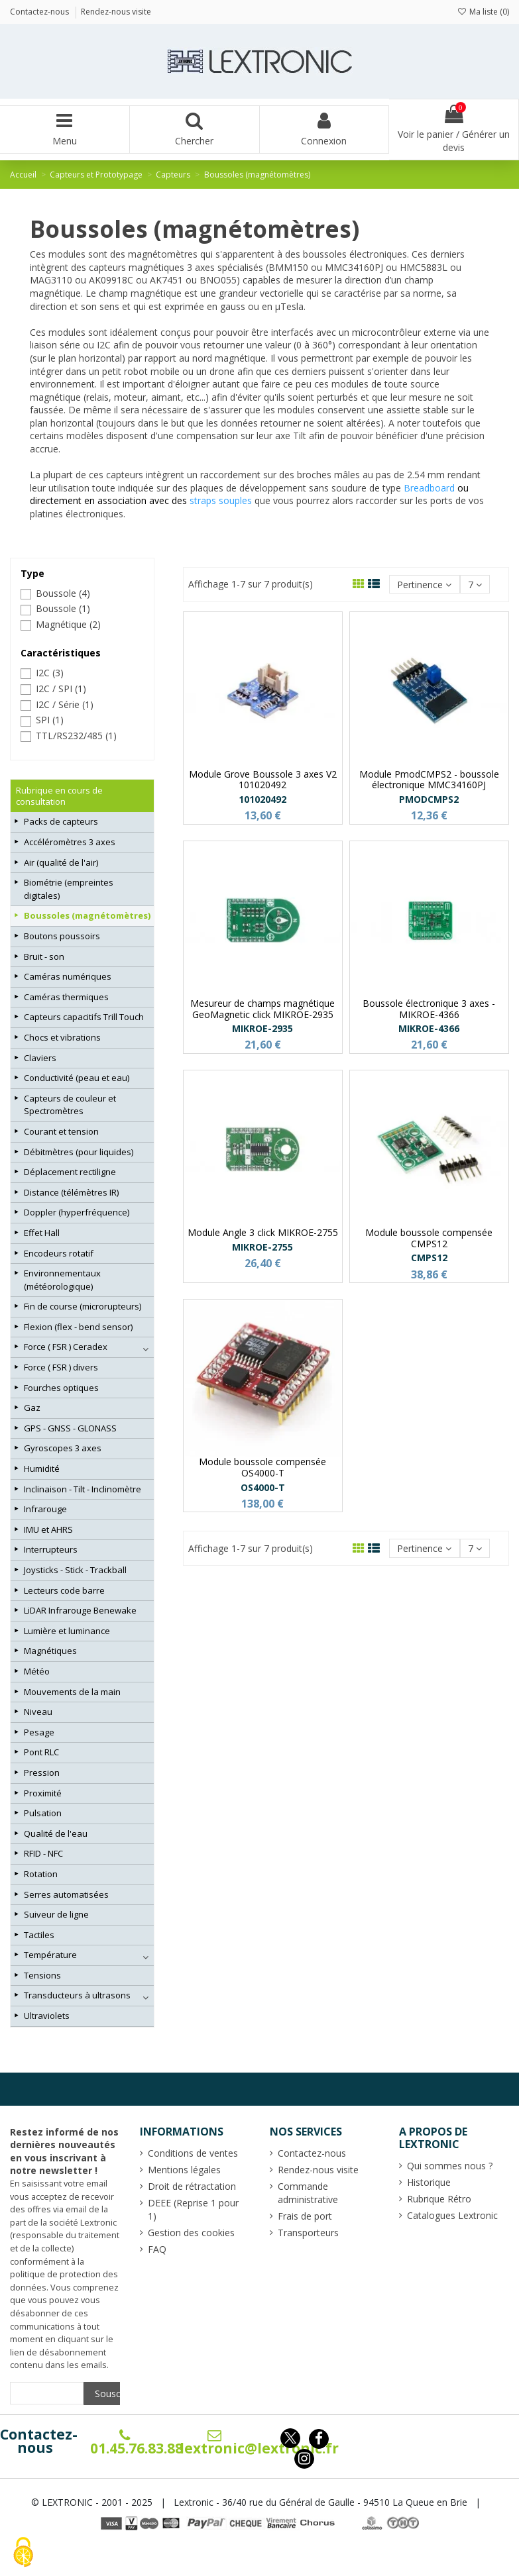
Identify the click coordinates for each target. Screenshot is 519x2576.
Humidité (42, 1468)
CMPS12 (429, 1257)
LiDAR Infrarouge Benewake (80, 1610)
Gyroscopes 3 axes (62, 1448)
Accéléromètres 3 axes (69, 842)
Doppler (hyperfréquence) (76, 1212)
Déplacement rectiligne (70, 1172)
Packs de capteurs (61, 821)
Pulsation (43, 1813)
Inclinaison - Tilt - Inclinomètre (82, 1489)
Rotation (41, 1874)
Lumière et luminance (67, 1631)
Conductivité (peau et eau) (76, 1078)
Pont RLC (41, 1752)
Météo (37, 1671)
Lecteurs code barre (64, 1590)
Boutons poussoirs (62, 936)
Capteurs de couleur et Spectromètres (70, 1104)
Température (50, 1955)
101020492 (262, 799)
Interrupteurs (51, 1549)
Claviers (40, 1058)
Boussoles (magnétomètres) (87, 915)
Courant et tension (61, 1131)
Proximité (43, 1793)
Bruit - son (44, 956)
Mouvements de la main (72, 1692)
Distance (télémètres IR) (71, 1192)
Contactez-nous (39, 2441)
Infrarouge (45, 1509)
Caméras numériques (67, 976)
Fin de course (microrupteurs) (82, 1306)
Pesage (39, 1732)
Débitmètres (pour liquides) (78, 1152)
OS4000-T (263, 1487)
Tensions (42, 1975)
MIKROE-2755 (262, 1247)
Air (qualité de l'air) (61, 862)
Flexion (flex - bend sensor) (78, 1327)
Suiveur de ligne (56, 1914)
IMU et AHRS (48, 1529)
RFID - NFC (43, 1853)
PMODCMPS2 (429, 799)
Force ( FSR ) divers (61, 1367)
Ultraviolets (47, 2016)
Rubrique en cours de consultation (59, 795)
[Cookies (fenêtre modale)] (23, 2553)
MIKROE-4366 (428, 1028)
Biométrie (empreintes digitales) (68, 889)
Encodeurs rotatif (58, 1253)
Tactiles (39, 1935)
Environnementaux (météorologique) (62, 1279)
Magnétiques (50, 1651)
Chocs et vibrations (62, 1037)
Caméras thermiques (66, 997)
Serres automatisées (66, 1894)
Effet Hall (42, 1233)
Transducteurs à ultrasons (77, 1995)
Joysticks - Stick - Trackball (75, 1570)
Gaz (32, 1408)
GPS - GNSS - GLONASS (70, 1428)
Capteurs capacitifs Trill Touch (84, 1017)
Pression (42, 1772)
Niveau (38, 1712)
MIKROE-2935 (262, 1028)
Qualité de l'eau (55, 1833)
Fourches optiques (61, 1388)
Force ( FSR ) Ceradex (65, 1347)
